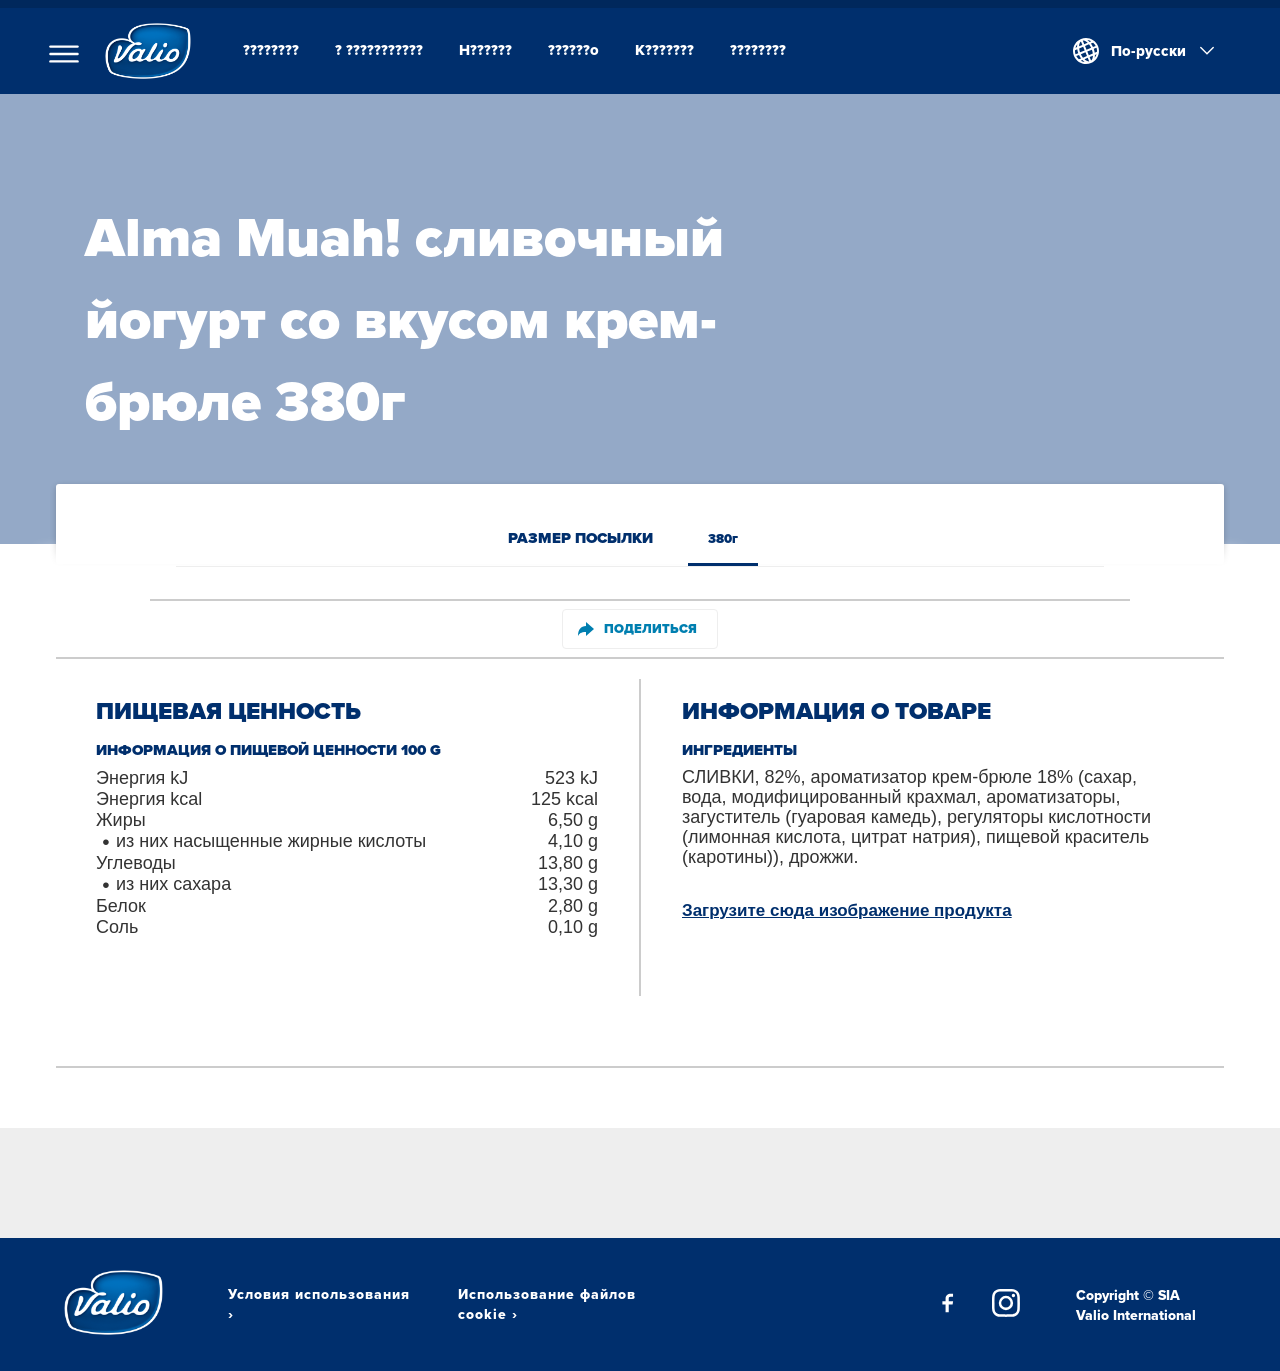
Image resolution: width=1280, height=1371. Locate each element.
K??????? (664, 50)
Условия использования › (319, 1304)
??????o (573, 50)
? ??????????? (379, 50)
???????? (271, 50)
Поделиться (637, 628)
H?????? (485, 50)
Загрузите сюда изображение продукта (847, 910)
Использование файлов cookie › (547, 1304)
